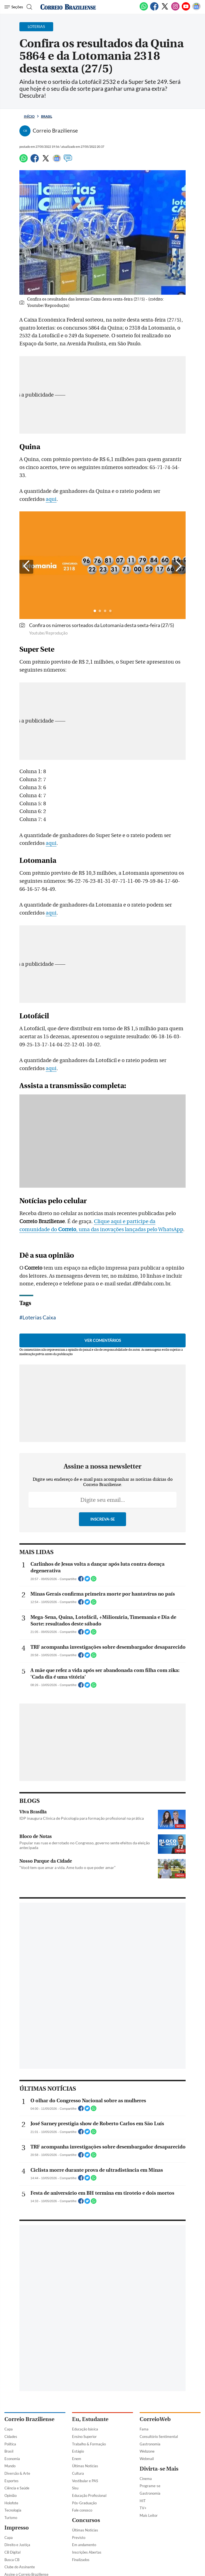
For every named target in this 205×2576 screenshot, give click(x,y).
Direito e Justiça (17, 2545)
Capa (8, 2429)
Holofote (11, 2503)
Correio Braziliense (29, 2419)
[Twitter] (165, 9)
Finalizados (80, 2559)
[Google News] (196, 9)
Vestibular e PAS (85, 2481)
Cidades (10, 2436)
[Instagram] (175, 9)
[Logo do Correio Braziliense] (68, 7)
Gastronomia (150, 2444)
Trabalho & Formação (89, 2444)
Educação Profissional (89, 2495)
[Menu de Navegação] (13, 7)
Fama (144, 2429)
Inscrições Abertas (86, 2552)
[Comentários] (68, 161)
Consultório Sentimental (159, 2436)
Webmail (147, 2458)
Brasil (46, 116)
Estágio (78, 2451)
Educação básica (85, 2429)
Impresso (16, 2528)
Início (29, 116)
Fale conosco (82, 2510)
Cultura (78, 2473)
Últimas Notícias (85, 2466)
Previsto (78, 2537)
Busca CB (11, 2559)
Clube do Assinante (19, 2567)
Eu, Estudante (90, 2419)
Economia (12, 2458)
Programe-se (150, 2486)
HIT (143, 2501)
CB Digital (12, 2552)
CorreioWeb (155, 2419)
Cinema (146, 2478)
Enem (76, 2458)
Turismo (10, 2517)
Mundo (10, 2466)
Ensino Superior (84, 2436)
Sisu (75, 2488)
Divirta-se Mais (159, 2469)
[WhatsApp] (144, 9)
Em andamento (84, 2545)
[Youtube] (186, 9)
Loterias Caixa (39, 1317)
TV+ (143, 2508)
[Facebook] (154, 9)
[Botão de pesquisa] (28, 7)
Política (10, 2444)
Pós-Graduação (84, 2503)
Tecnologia (12, 2510)
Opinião (10, 2495)
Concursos (86, 2520)
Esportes (11, 2481)
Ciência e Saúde (16, 2488)
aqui (51, 499)
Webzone (147, 2451)
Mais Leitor (149, 2515)
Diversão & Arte (17, 2473)
